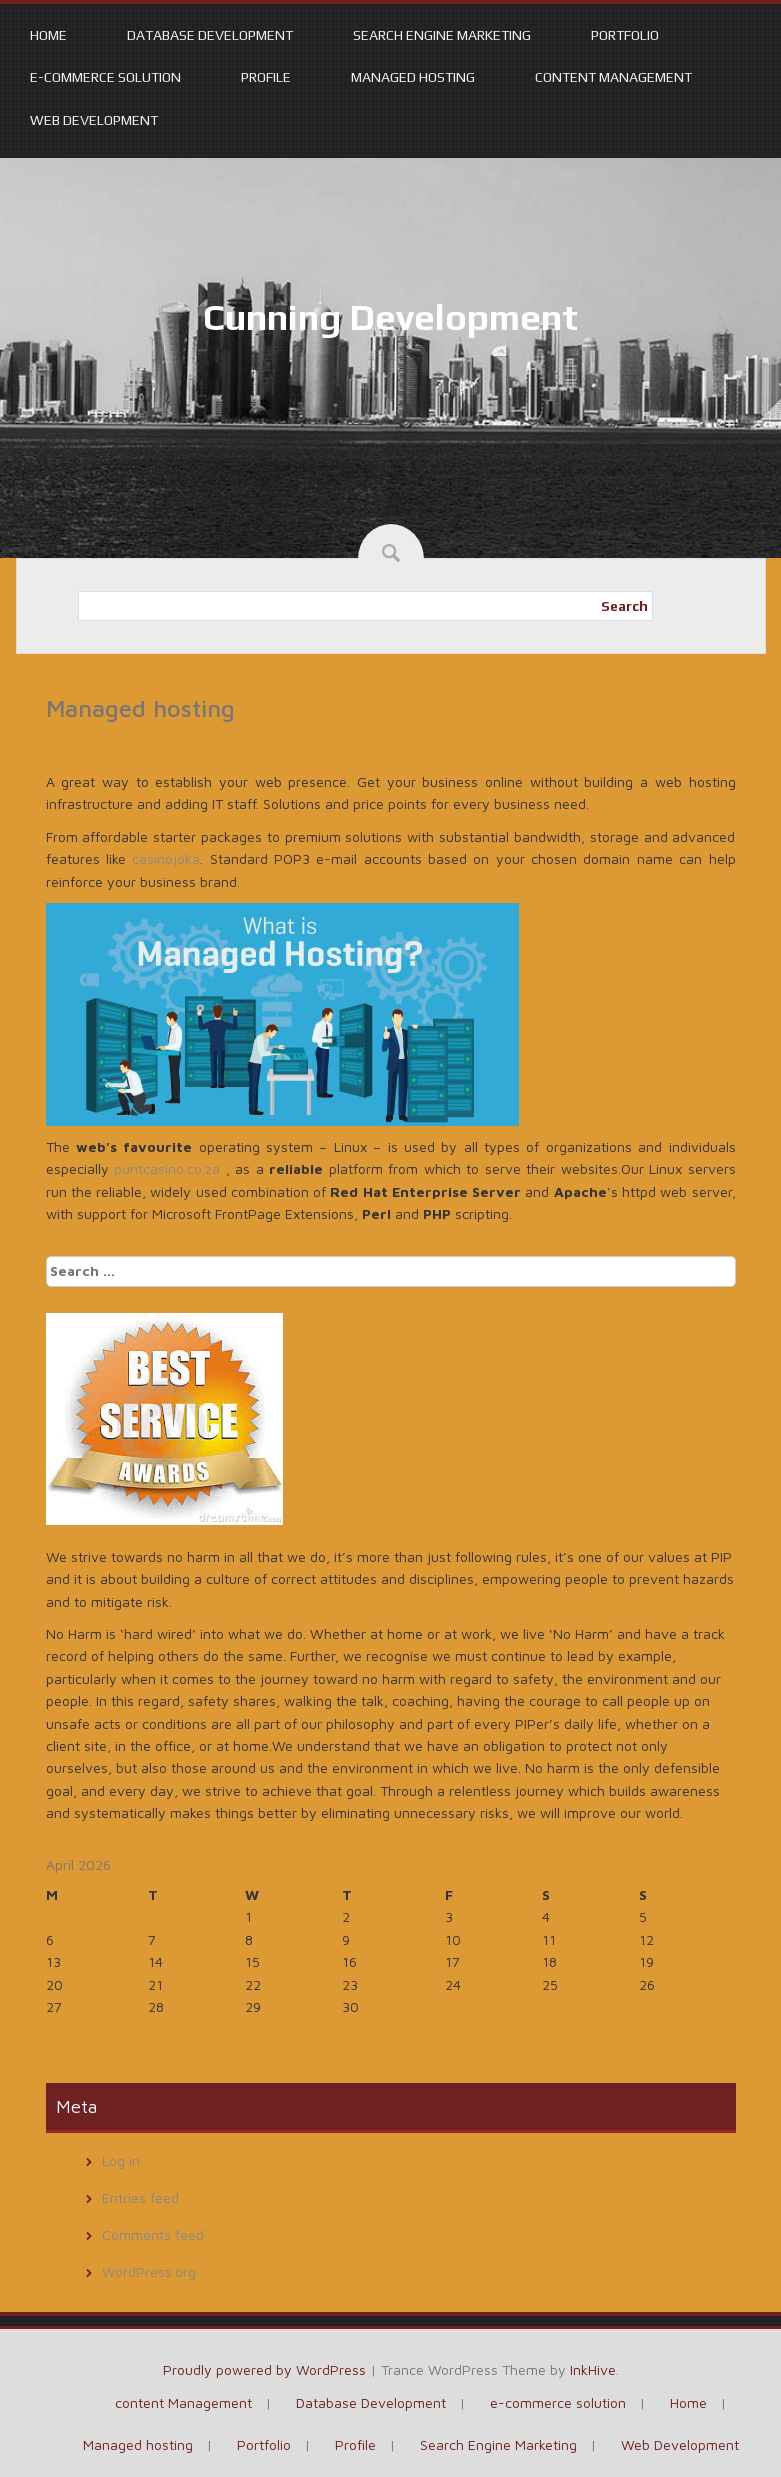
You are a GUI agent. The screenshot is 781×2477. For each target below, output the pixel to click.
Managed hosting (413, 77)
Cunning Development (390, 317)
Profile (266, 77)
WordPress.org (149, 2271)
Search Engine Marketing (442, 35)
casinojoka (166, 858)
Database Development (210, 35)
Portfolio (625, 35)
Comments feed (153, 2234)
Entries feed (140, 2197)
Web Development (94, 120)
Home (48, 35)
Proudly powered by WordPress (264, 2369)
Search (624, 606)
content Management (613, 77)
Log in (121, 2160)
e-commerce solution (105, 77)
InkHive (593, 2369)
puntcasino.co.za (167, 1168)
